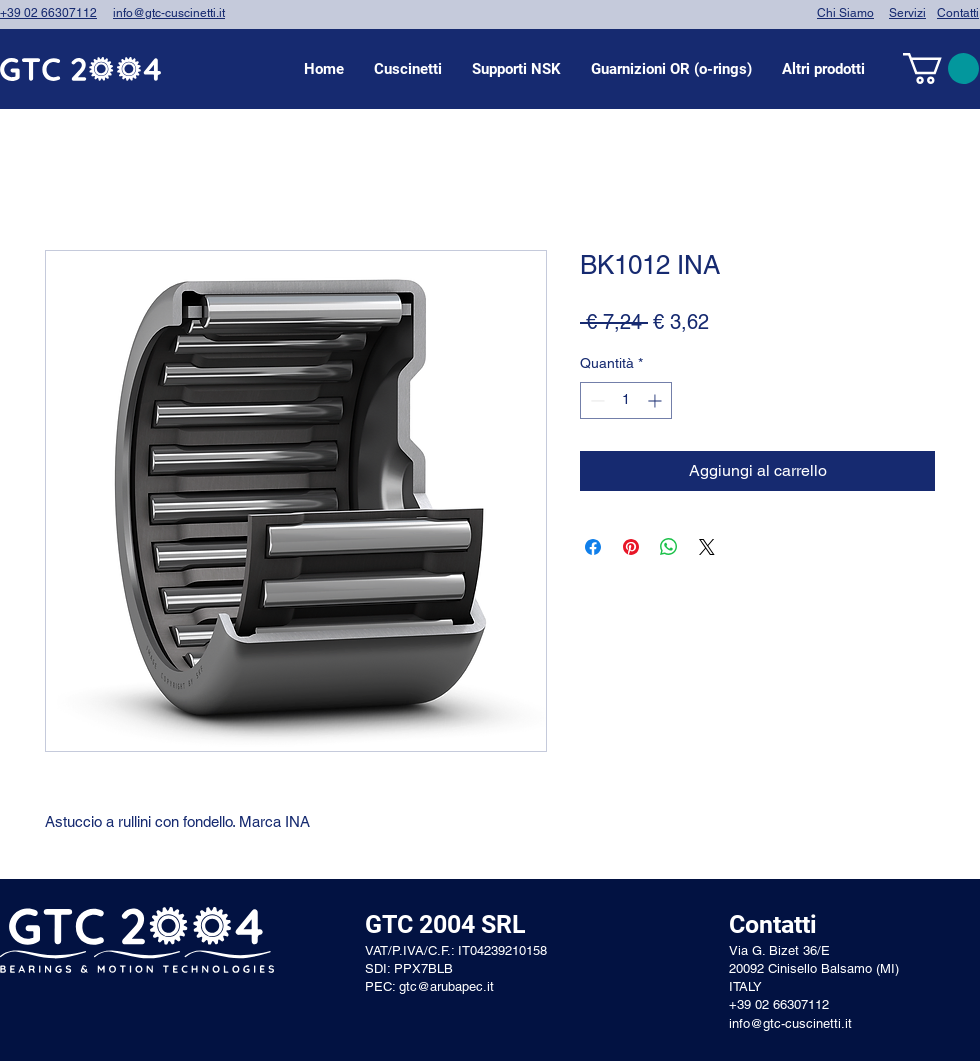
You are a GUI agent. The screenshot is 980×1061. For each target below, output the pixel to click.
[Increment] (656, 400)
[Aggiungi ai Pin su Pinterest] (631, 547)
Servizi (907, 13)
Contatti (958, 13)
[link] (941, 68)
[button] (408, 69)
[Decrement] (595, 400)
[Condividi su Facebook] (593, 547)
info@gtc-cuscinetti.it (169, 13)
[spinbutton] (626, 400)
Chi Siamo (845, 13)
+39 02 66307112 (48, 13)
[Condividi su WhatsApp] (669, 547)
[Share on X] (707, 547)
